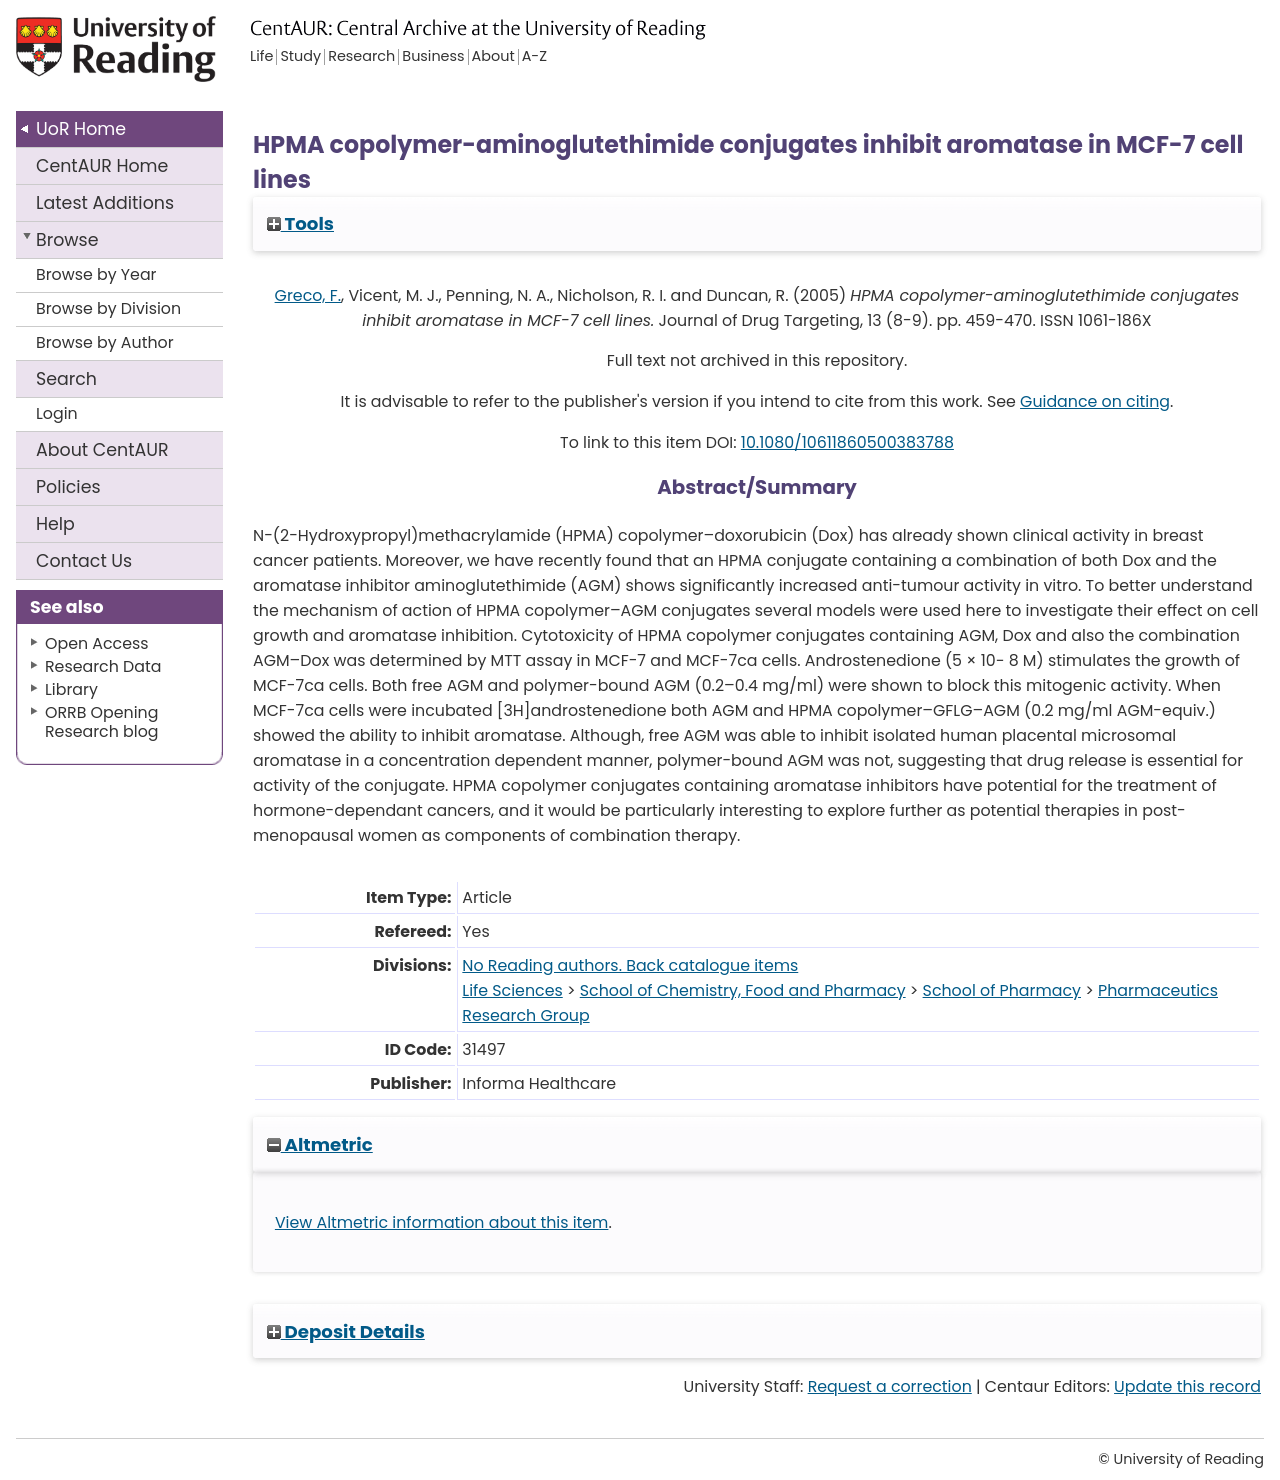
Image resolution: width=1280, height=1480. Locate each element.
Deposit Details (346, 1331)
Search (66, 379)
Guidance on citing (1095, 401)
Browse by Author (105, 342)
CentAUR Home (102, 166)
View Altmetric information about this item (442, 1222)
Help (55, 524)
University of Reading (144, 57)
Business (433, 57)
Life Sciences (512, 990)
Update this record (1187, 1386)
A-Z (534, 57)
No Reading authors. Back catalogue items (630, 965)
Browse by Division (108, 308)
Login (57, 413)
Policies (68, 487)
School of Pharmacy (1002, 990)
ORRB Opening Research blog (102, 722)
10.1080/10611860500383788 (847, 442)
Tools (300, 223)
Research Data (103, 666)
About (102, 450)
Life (261, 57)
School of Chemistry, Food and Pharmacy (743, 990)
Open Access (97, 643)
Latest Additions (105, 203)
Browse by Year (96, 274)
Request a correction (890, 1386)
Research (361, 57)
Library (71, 689)
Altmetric (320, 1144)
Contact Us (84, 561)
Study (300, 57)
